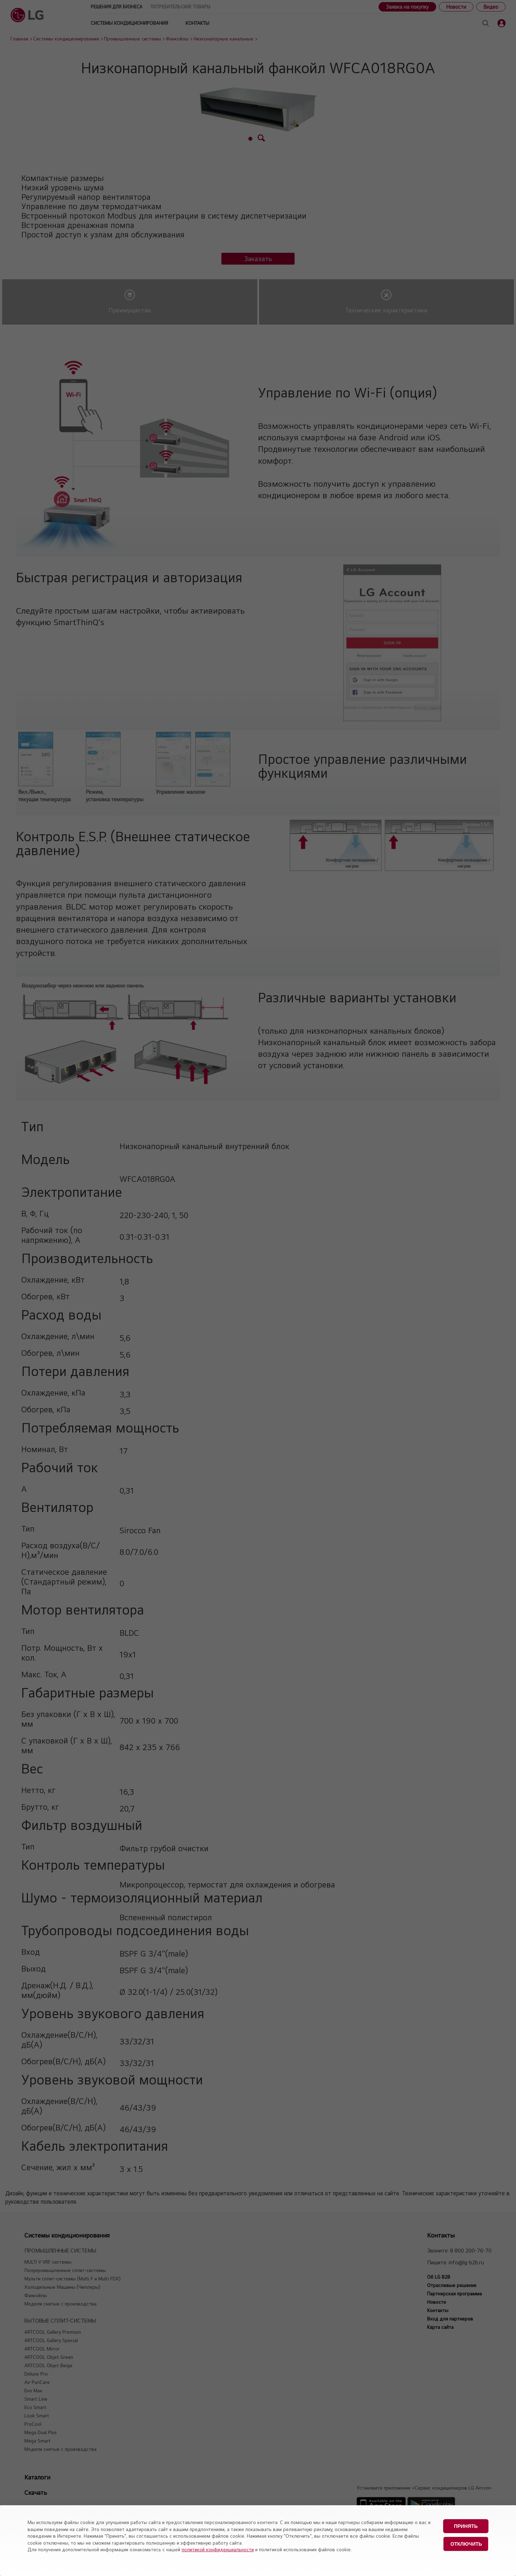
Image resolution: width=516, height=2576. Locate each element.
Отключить (466, 2544)
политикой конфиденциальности (218, 2549)
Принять (466, 2526)
